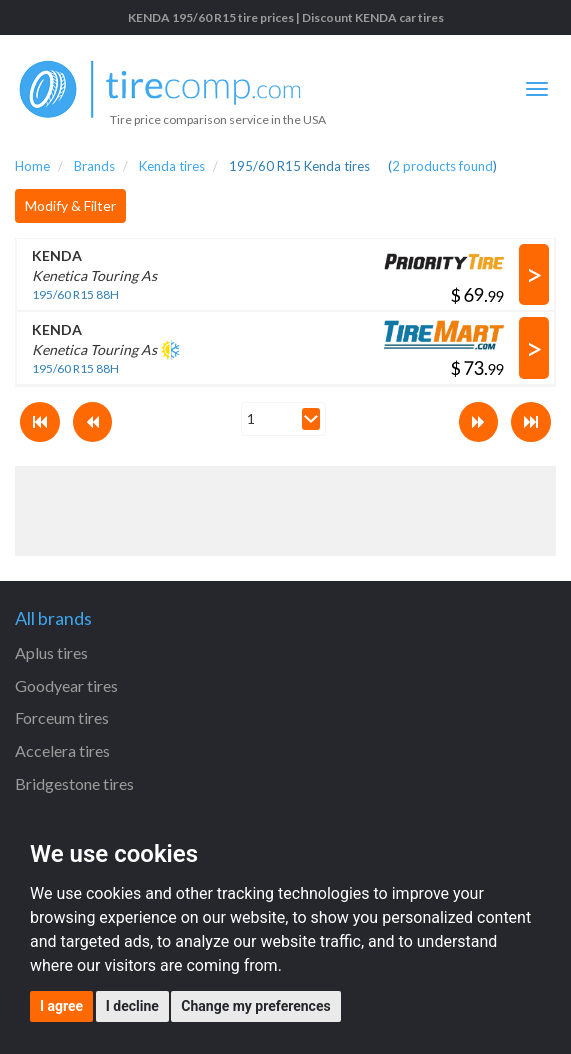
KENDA (57, 255)
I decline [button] (132, 1006)
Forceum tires (62, 717)
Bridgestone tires (74, 783)
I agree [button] (61, 1006)
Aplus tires (51, 652)
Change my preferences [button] (255, 1006)
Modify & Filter (70, 205)
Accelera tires (62, 750)
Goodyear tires (66, 685)
